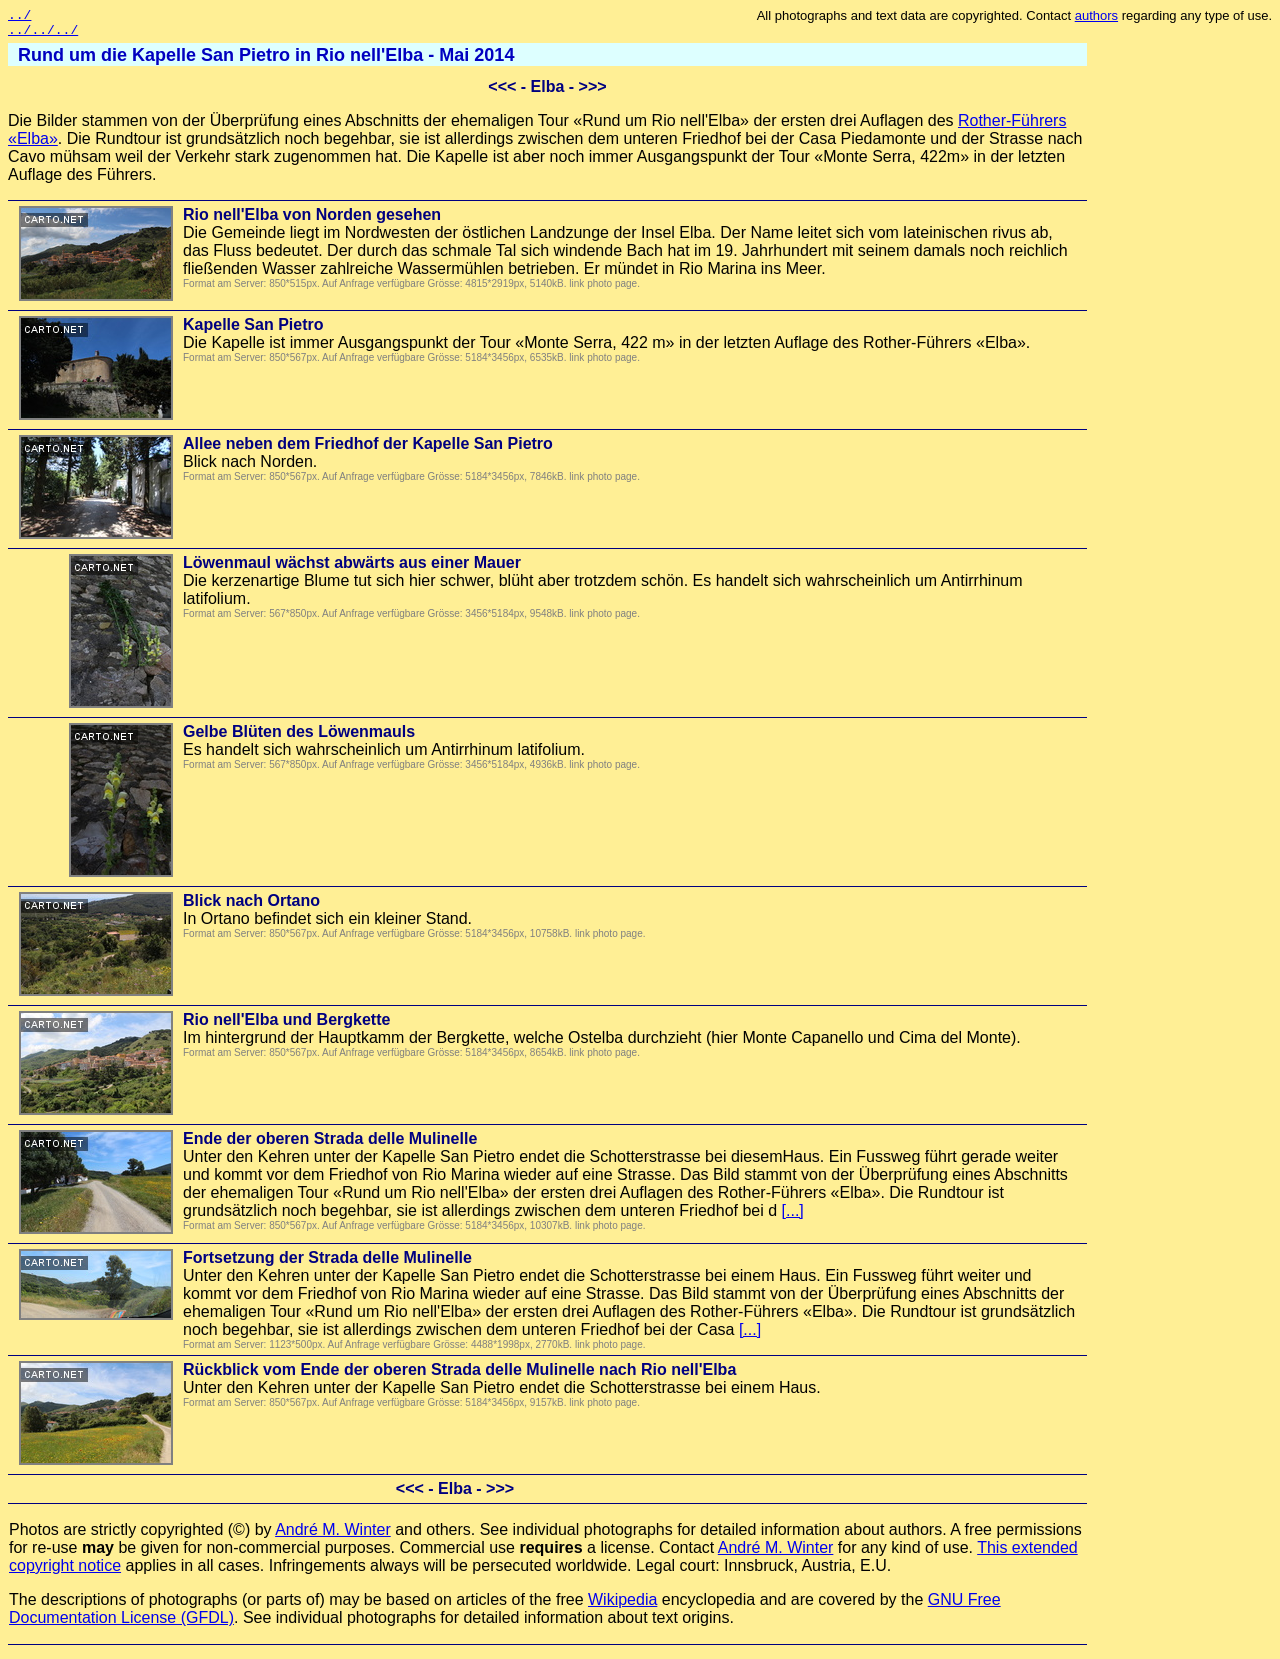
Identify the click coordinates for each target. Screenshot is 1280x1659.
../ (19, 17)
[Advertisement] (1192, 345)
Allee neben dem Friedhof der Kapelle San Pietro (368, 449)
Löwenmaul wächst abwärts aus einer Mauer (352, 568)
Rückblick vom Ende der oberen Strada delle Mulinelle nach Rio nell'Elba (459, 1375)
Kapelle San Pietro (253, 330)
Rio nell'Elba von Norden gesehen (312, 220)
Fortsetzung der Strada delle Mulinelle (327, 1263)
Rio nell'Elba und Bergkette (286, 1025)
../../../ (43, 35)
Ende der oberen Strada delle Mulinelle (330, 1144)
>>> (593, 92)
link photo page (603, 289)
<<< (502, 92)
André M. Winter (333, 1535)
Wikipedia (622, 1605)
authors (1096, 15)
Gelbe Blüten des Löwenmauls (299, 737)
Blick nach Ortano (251, 906)
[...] (793, 1216)
